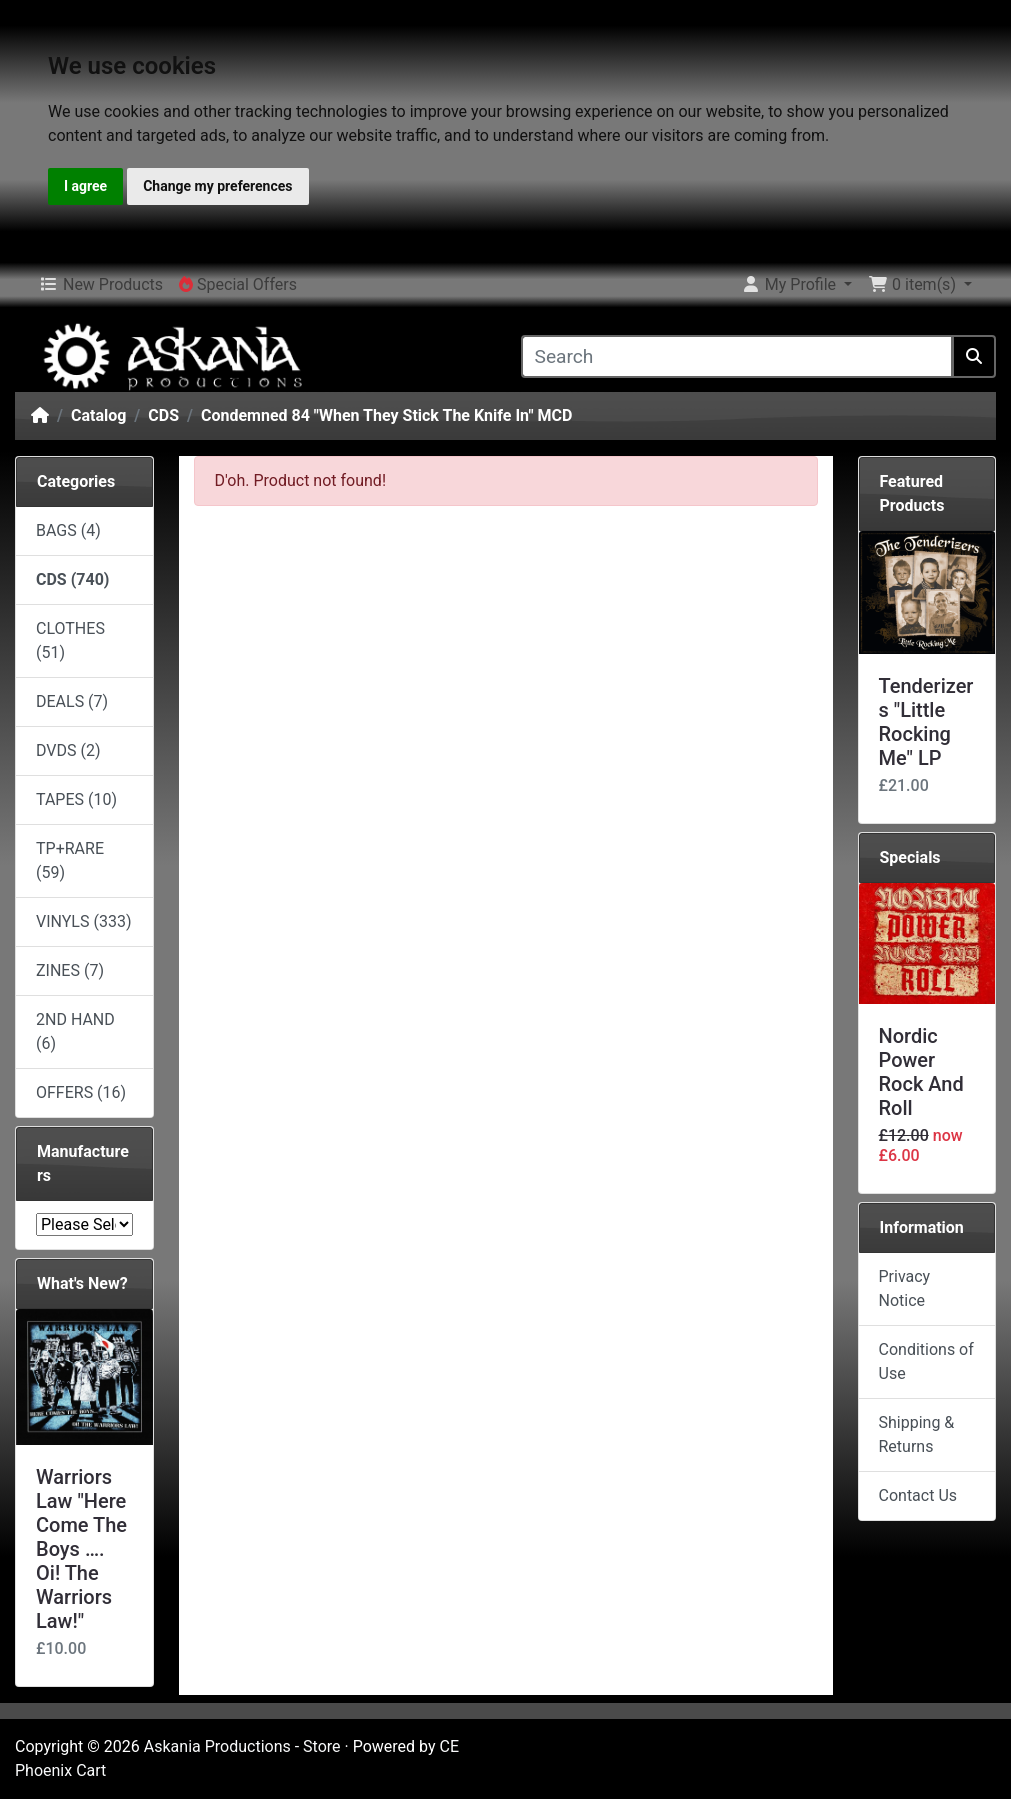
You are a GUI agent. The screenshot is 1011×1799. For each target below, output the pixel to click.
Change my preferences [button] (217, 186)
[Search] (737, 356)
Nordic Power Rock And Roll (921, 1072)
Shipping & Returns (917, 1434)
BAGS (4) (68, 530)
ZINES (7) (70, 970)
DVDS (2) (68, 750)
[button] (796, 285)
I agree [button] (85, 186)
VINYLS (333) (83, 921)
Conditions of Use (926, 1361)
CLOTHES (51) (70, 640)
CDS (163, 415)
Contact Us (918, 1495)
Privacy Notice (905, 1288)
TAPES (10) (76, 799)
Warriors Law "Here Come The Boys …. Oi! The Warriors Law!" (81, 1549)
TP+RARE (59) (70, 860)
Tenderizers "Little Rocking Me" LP (926, 722)
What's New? (82, 1283)
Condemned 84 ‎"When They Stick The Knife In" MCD (386, 415)
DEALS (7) (72, 701)
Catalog (98, 415)
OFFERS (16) (81, 1092)
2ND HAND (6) (75, 1031)
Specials (910, 857)
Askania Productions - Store (242, 1746)
